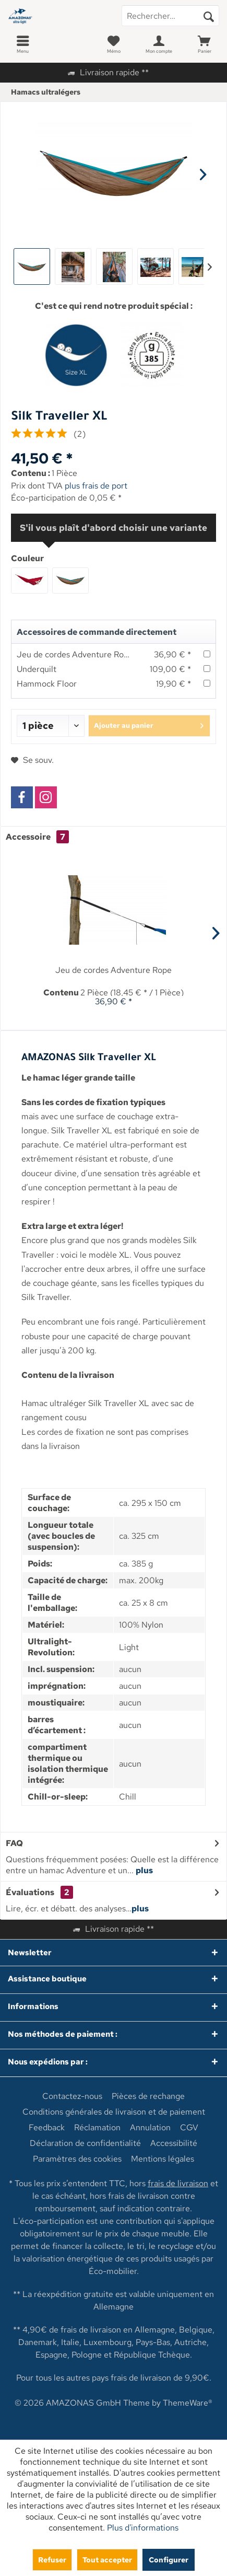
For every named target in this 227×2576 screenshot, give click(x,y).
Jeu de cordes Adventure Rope (75, 654)
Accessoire (37, 836)
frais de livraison (178, 2183)
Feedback (47, 2128)
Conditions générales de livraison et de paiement (113, 2112)
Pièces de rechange (148, 2096)
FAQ (14, 1843)
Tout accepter (107, 2560)
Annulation (150, 2128)
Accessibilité (173, 2143)
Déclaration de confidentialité (85, 2143)
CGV (189, 2128)
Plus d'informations (142, 2527)
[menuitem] (22, 44)
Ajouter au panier (149, 723)
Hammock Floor (47, 683)
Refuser (52, 2560)
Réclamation (97, 2128)
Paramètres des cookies (77, 2159)
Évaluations (30, 1892)
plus (144, 1870)
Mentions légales (162, 2159)
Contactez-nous (72, 2096)
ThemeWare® (187, 2402)
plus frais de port (96, 485)
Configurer (168, 2560)
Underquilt (36, 669)
